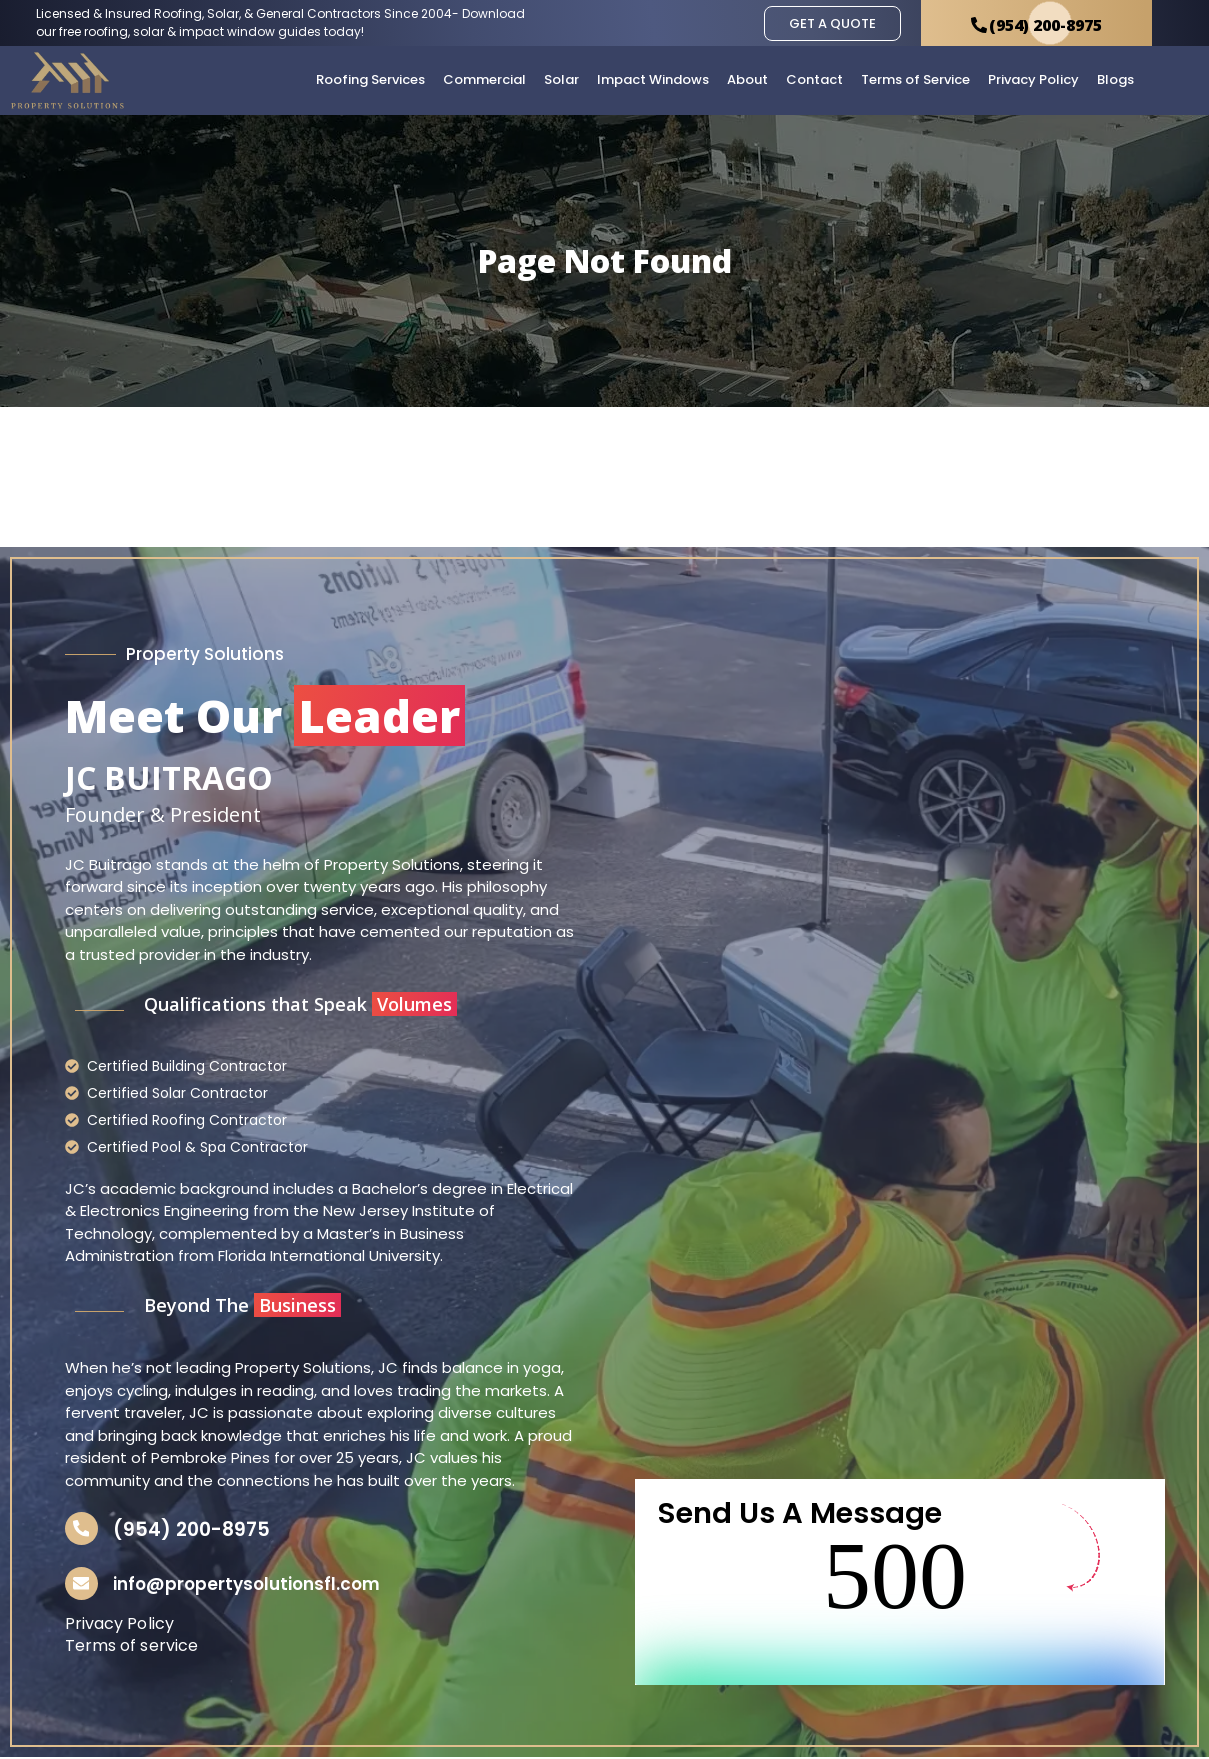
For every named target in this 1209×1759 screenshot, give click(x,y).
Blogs (1115, 79)
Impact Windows (653, 79)
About (747, 79)
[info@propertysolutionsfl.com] (83, 1585)
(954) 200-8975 (194, 1529)
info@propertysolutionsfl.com (249, 1586)
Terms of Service (915, 79)
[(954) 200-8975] (83, 1529)
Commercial (484, 79)
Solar (561, 79)
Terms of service (132, 1648)
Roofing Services (370, 79)
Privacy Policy (1033, 79)
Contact (814, 79)
